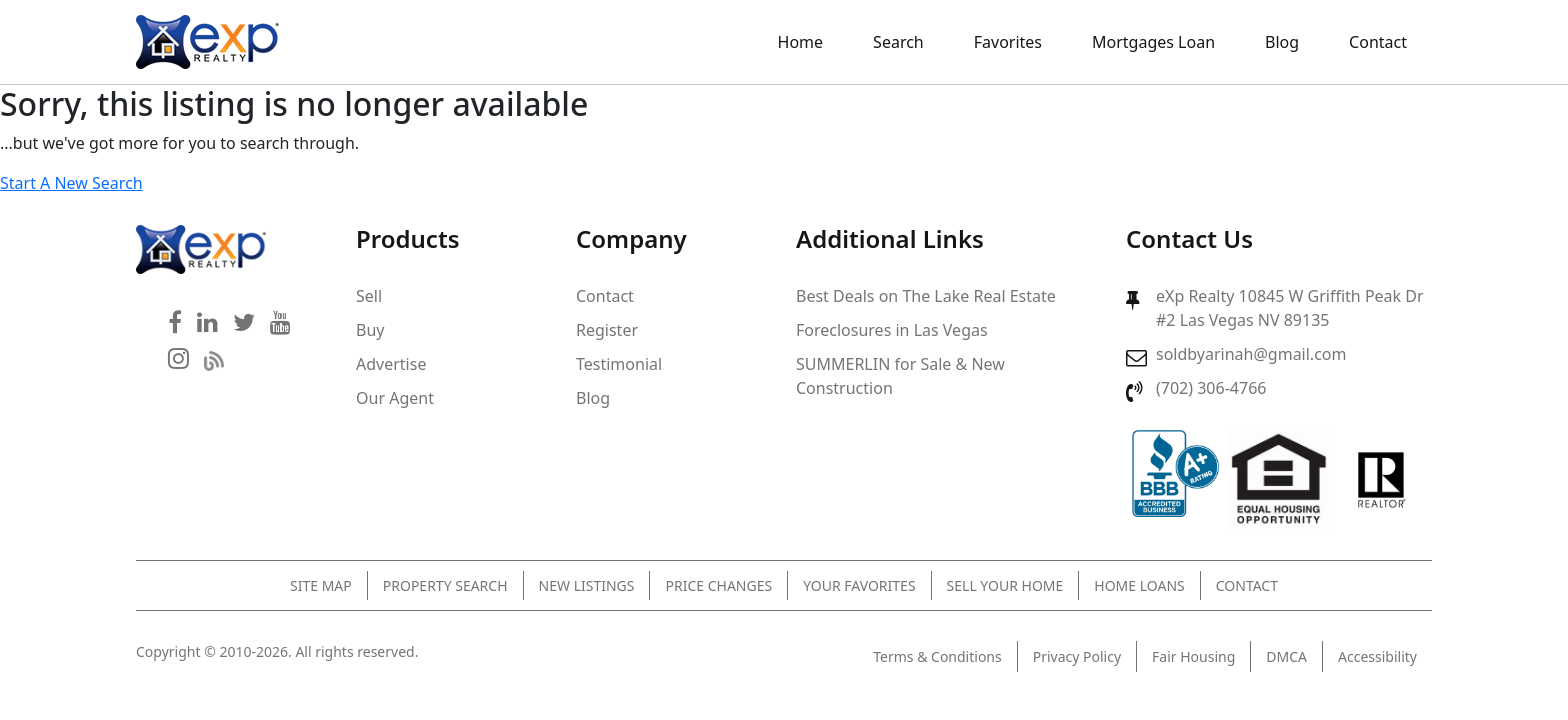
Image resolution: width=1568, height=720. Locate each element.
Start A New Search (71, 183)
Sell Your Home (1005, 585)
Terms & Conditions (937, 656)
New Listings (587, 585)
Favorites (1008, 42)
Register (607, 330)
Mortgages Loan (1153, 42)
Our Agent (395, 398)
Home (801, 42)
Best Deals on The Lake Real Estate (926, 296)
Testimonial (619, 364)
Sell (369, 296)
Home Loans (1139, 585)
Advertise (391, 364)
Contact (1378, 42)
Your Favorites (859, 585)
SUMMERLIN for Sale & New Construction (900, 376)
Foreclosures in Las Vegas (892, 330)
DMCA (1286, 656)
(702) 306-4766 (1211, 388)
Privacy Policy (1077, 656)
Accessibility (1377, 656)
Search (898, 42)
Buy (370, 330)
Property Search (445, 585)
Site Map (321, 585)
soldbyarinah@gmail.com (1251, 354)
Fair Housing (1193, 656)
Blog (1282, 42)
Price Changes (718, 585)
